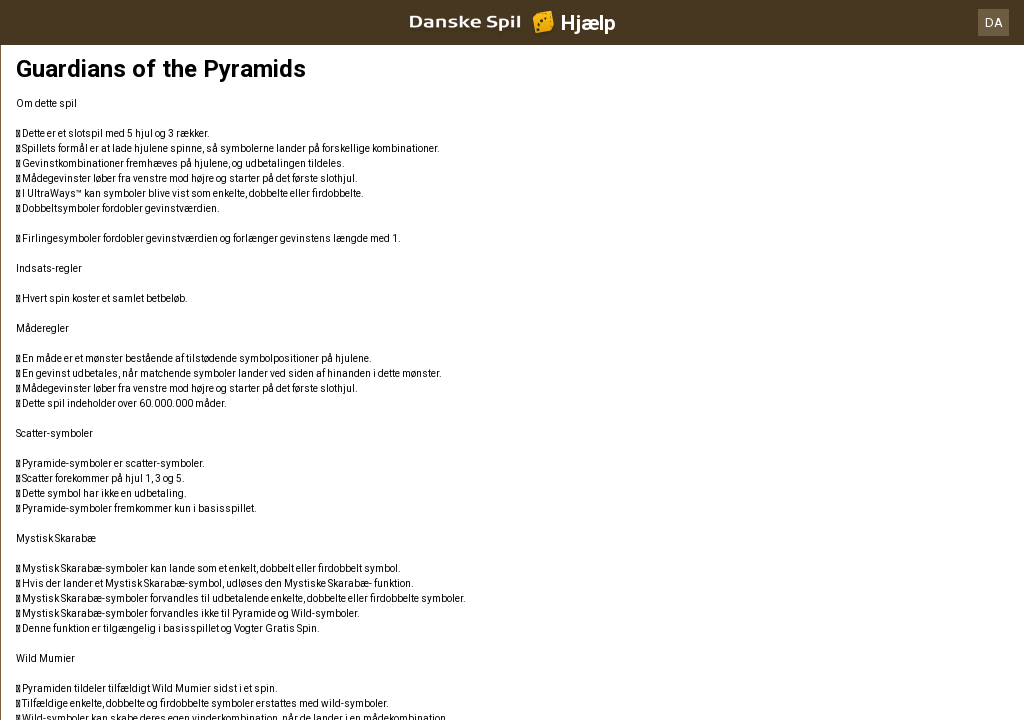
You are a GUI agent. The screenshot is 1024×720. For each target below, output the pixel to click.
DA (994, 22)
